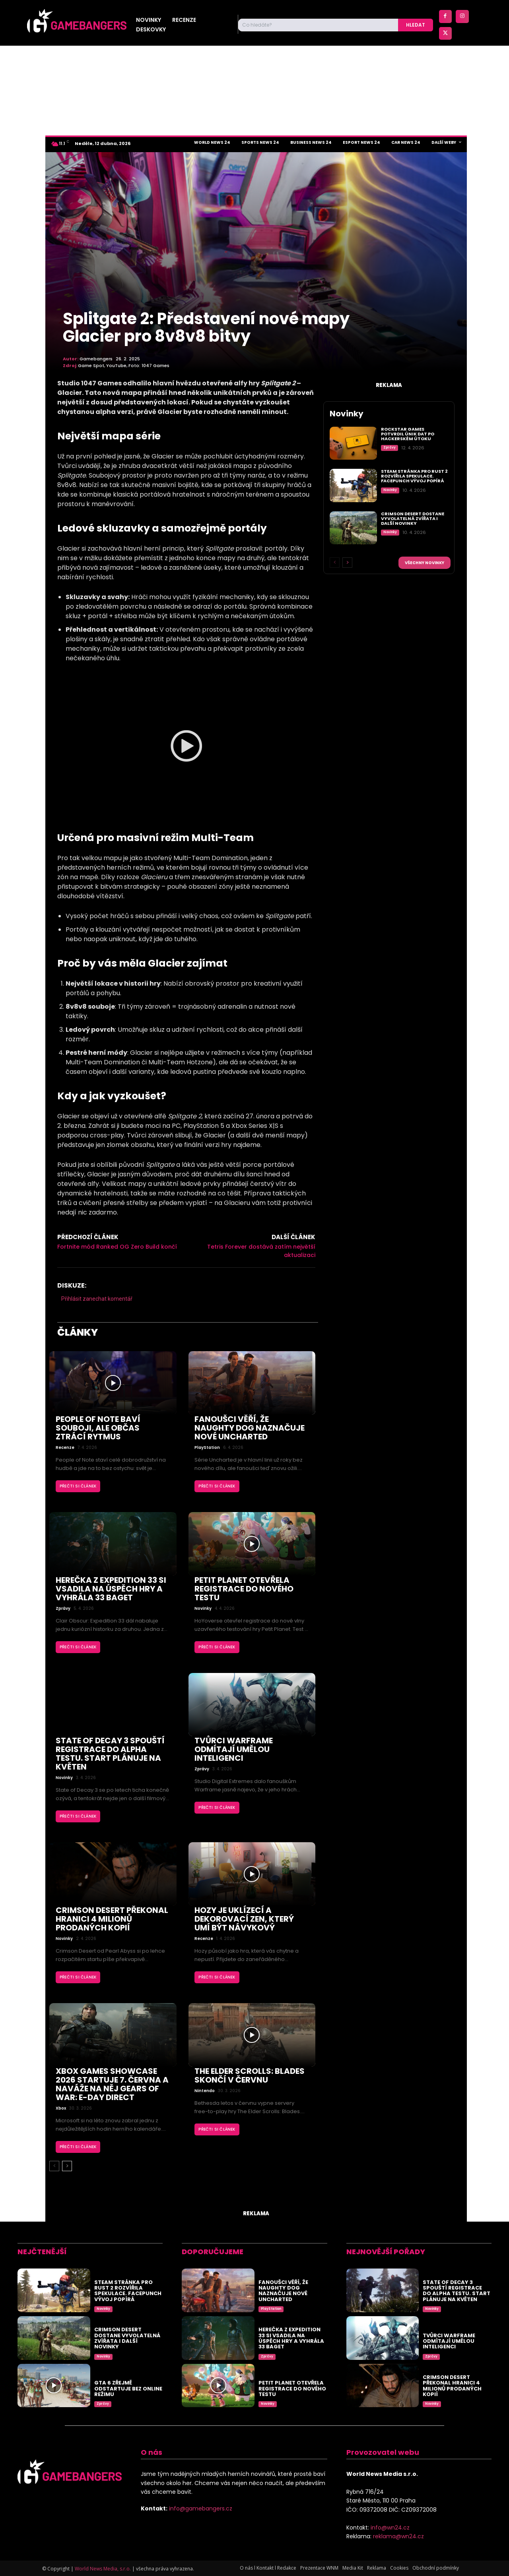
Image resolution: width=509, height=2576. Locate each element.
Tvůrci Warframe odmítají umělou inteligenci (233, 1749)
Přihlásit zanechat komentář (96, 1299)
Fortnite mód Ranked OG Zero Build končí (117, 1247)
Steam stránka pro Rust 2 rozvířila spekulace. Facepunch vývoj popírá (414, 476)
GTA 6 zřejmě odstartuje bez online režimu (128, 2388)
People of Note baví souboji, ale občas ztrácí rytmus (98, 1428)
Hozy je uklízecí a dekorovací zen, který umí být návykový (244, 1919)
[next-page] (67, 2166)
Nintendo (204, 2091)
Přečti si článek (78, 1486)
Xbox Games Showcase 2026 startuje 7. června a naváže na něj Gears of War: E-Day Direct (112, 2084)
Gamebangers (96, 359)
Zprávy (63, 1609)
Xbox (61, 2108)
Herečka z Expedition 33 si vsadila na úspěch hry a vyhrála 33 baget (111, 1588)
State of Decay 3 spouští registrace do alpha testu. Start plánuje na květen (110, 1753)
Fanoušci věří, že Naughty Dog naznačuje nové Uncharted (249, 1428)
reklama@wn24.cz (398, 2536)
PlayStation (207, 1448)
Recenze (65, 1448)
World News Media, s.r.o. (103, 2568)
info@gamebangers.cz (200, 2508)
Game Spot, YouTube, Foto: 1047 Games (123, 365)
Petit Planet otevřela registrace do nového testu (243, 1588)
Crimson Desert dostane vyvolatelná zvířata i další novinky (412, 518)
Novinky (203, 1609)
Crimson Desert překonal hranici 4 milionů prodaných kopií (112, 1919)
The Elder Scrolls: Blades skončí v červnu (249, 2075)
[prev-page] (54, 2166)
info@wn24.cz (390, 2528)
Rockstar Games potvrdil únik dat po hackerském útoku (407, 434)
